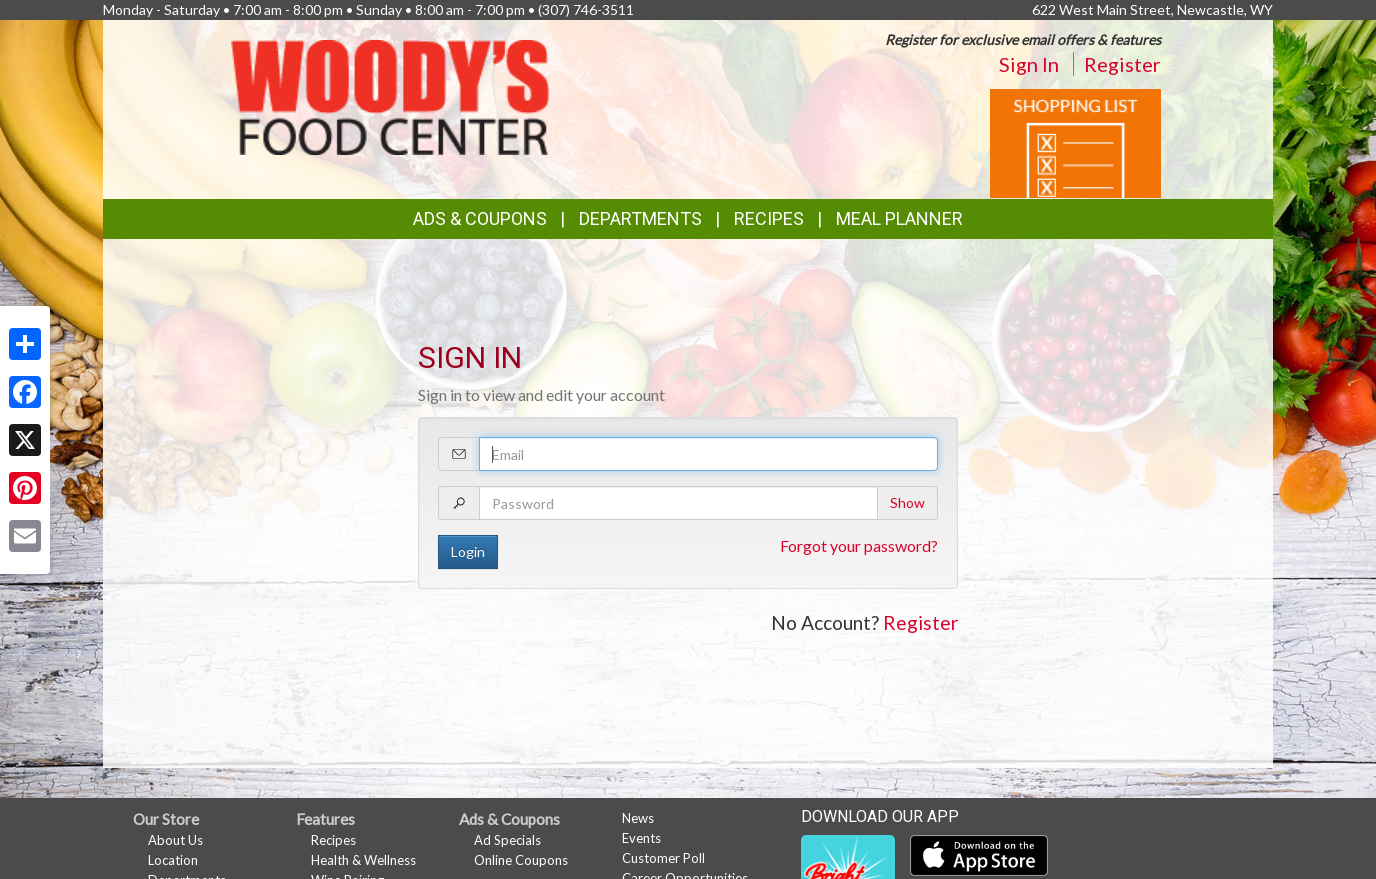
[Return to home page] (390, 95)
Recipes (769, 218)
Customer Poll (663, 858)
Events (641, 838)
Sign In (1029, 64)
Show (907, 502)
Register (1122, 64)
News (638, 818)
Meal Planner (899, 218)
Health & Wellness (363, 860)
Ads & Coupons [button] (480, 218)
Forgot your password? (859, 545)
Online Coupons (521, 860)
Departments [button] (640, 218)
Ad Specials (507, 840)
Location (173, 860)
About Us (175, 840)
